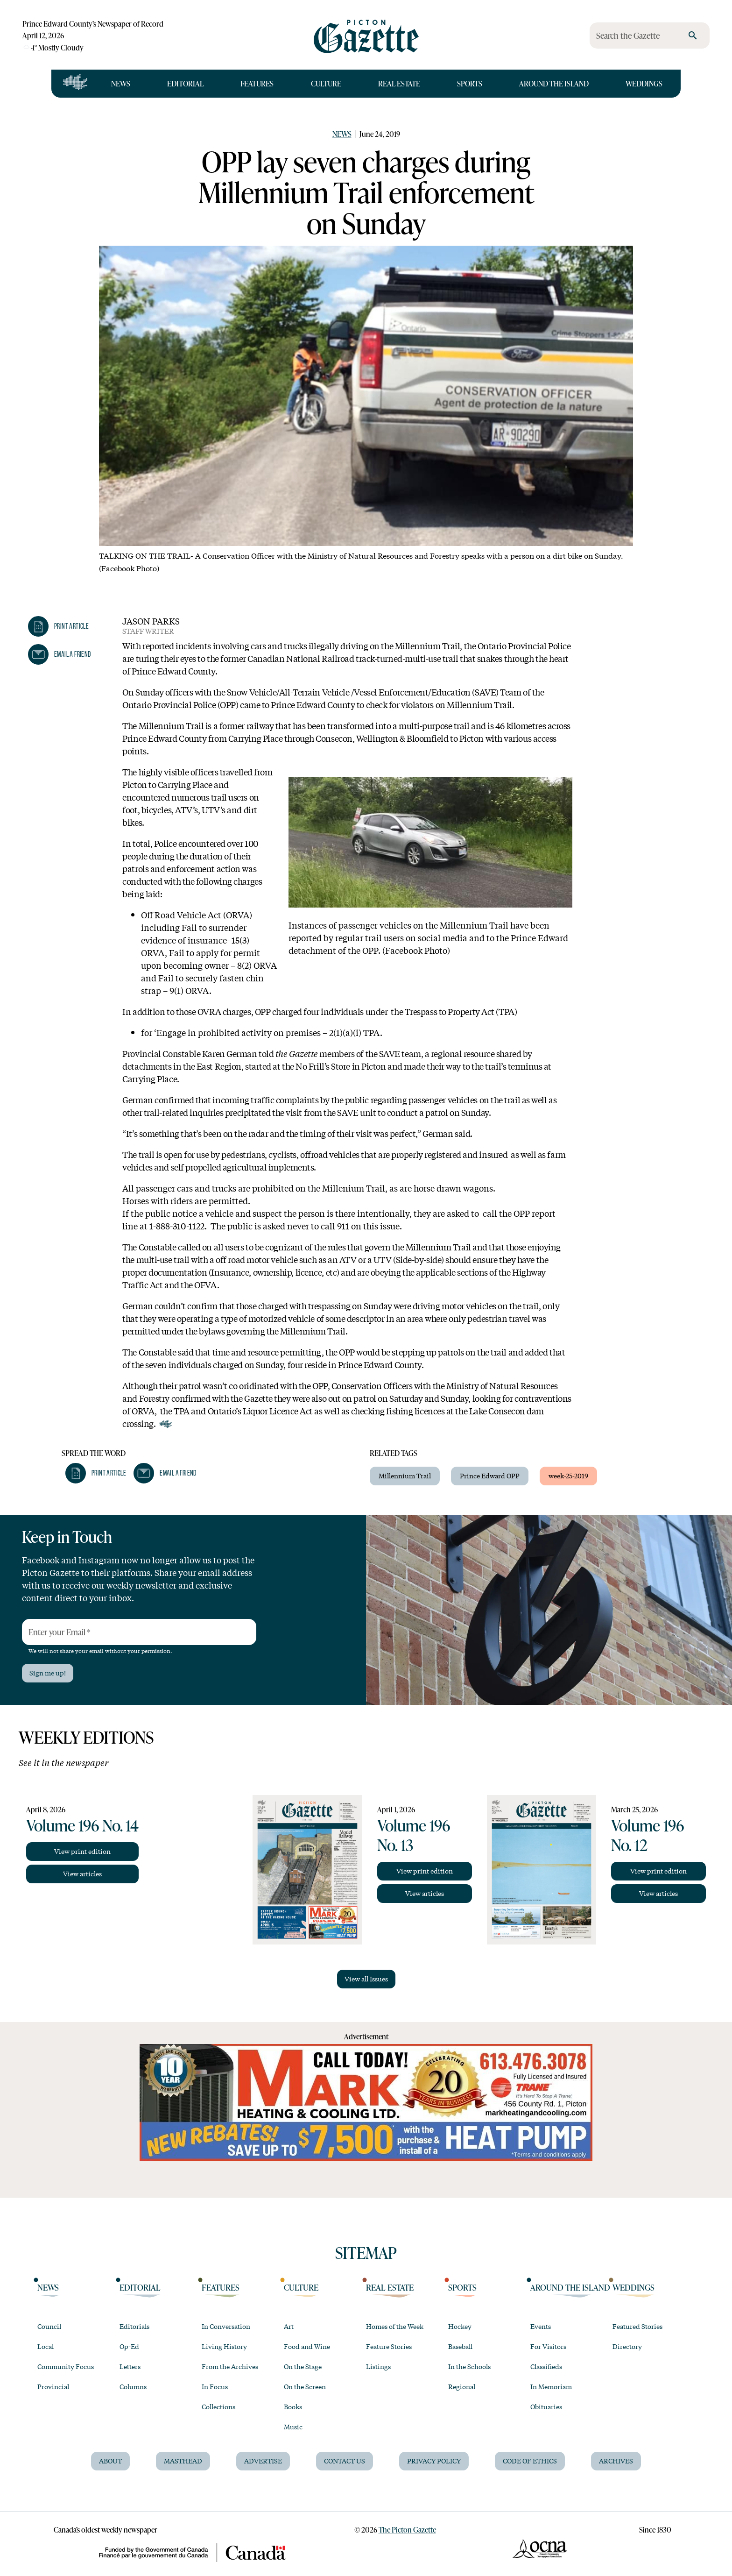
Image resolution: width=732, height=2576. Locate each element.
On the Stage (303, 2366)
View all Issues (366, 1978)
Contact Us (344, 2460)
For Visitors (548, 2346)
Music (293, 2426)
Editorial (185, 83)
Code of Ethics (530, 2460)
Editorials (134, 2326)
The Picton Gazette (407, 2529)
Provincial (53, 2386)
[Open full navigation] (75, 84)
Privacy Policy (434, 2460)
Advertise (263, 2460)
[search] (693, 35)
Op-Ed (129, 2346)
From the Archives (230, 2366)
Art (289, 2326)
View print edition (82, 1851)
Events (540, 2326)
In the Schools (469, 2366)
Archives (616, 2460)
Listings (378, 2366)
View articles (82, 1873)
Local (45, 2346)
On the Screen (305, 2386)
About (110, 2460)
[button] (58, 626)
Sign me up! (47, 1672)
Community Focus (65, 2366)
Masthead (183, 2460)
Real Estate (399, 83)
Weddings (644, 83)
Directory (627, 2346)
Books (293, 2406)
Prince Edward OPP (490, 1475)
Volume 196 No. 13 (413, 1834)
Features (257, 83)
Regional (461, 2386)
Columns (133, 2386)
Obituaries (546, 2406)
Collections (218, 2406)
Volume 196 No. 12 (647, 1834)
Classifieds (546, 2366)
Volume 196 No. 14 (82, 1825)
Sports (469, 83)
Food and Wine (307, 2346)
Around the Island (554, 83)
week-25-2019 (568, 1475)
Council (49, 2326)
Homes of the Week (394, 2326)
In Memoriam (551, 2386)
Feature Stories (389, 2346)
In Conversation (226, 2326)
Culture (326, 83)
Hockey (460, 2326)
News (120, 83)
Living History (224, 2346)
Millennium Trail (405, 1475)
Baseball (460, 2346)
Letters (130, 2366)
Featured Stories (637, 2326)
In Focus (215, 2386)
